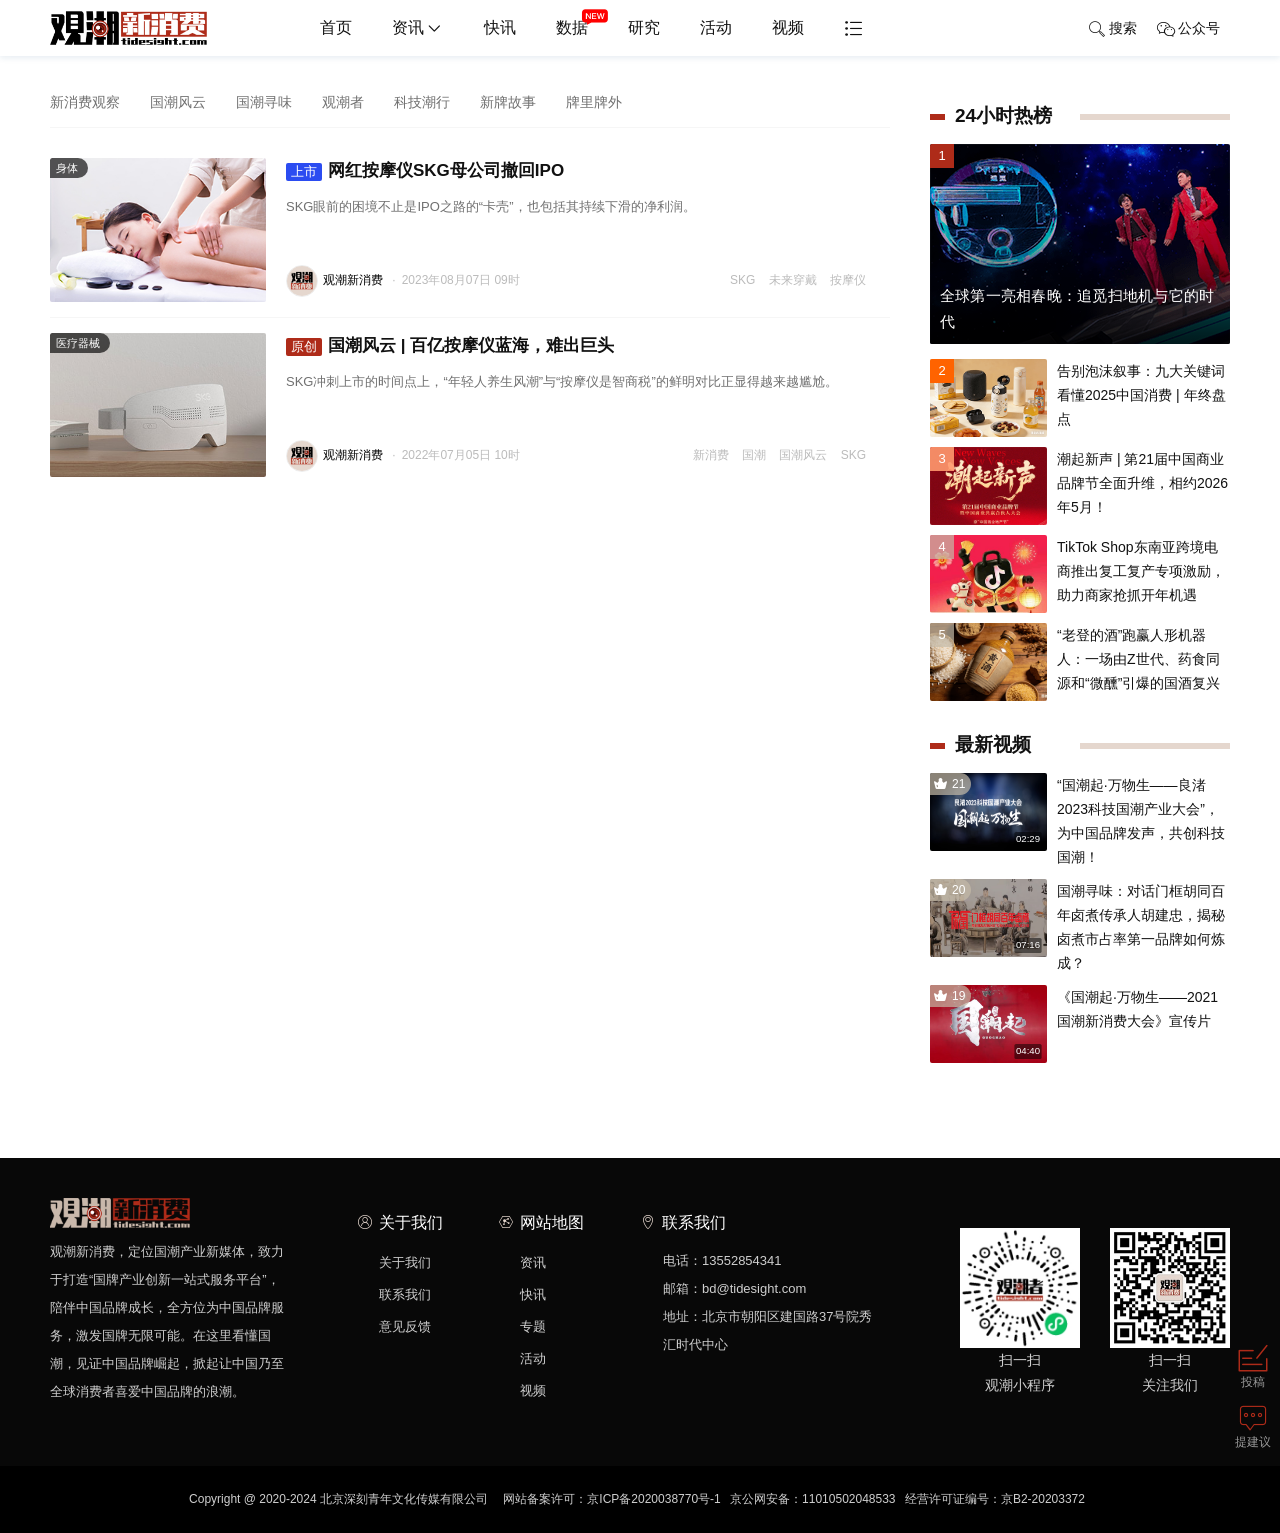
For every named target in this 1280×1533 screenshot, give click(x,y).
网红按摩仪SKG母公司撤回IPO (425, 171)
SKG (742, 280)
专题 (533, 1326)
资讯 (418, 29)
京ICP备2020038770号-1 (653, 1499)
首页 (336, 27)
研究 (644, 27)
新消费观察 (85, 102)
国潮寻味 (264, 102)
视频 (788, 27)
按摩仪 (848, 280)
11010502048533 (848, 1499)
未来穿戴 (793, 280)
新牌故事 (508, 102)
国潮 (754, 455)
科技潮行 (422, 102)
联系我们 (405, 1294)
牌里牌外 (594, 102)
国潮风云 (178, 102)
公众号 (1188, 29)
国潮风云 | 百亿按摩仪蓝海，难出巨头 (450, 346)
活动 (716, 27)
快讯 (500, 27)
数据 (582, 20)
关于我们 (405, 1262)
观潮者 (343, 102)
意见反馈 (405, 1326)
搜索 (1112, 29)
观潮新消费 (353, 280)
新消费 (711, 455)
